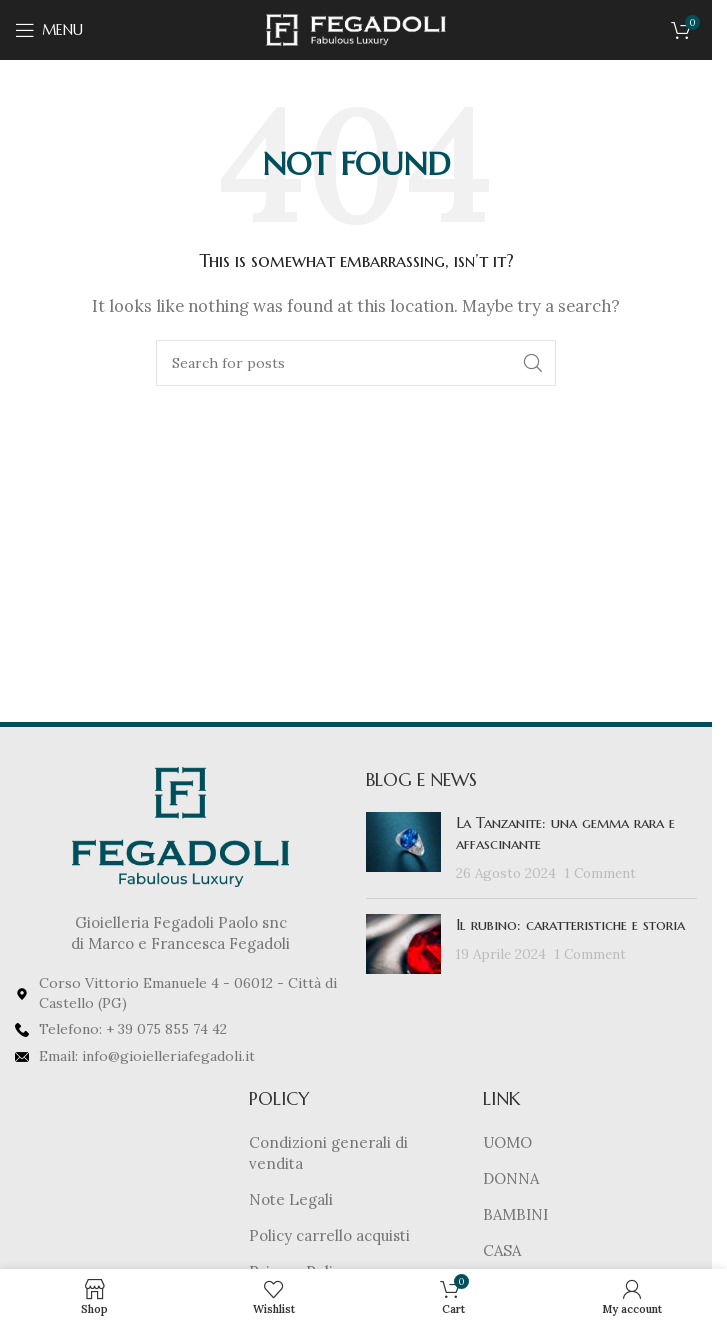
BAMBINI (515, 1214)
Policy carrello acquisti (329, 1235)
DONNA (511, 1178)
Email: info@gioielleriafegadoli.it (147, 1056)
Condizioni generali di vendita (328, 1153)
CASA (502, 1250)
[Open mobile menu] (49, 30)
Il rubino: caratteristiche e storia (570, 924)
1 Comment (600, 873)
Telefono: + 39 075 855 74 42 (133, 1029)
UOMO (507, 1142)
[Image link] (180, 825)
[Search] (356, 363)
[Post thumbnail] (403, 847)
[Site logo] (356, 28)
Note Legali (291, 1199)
